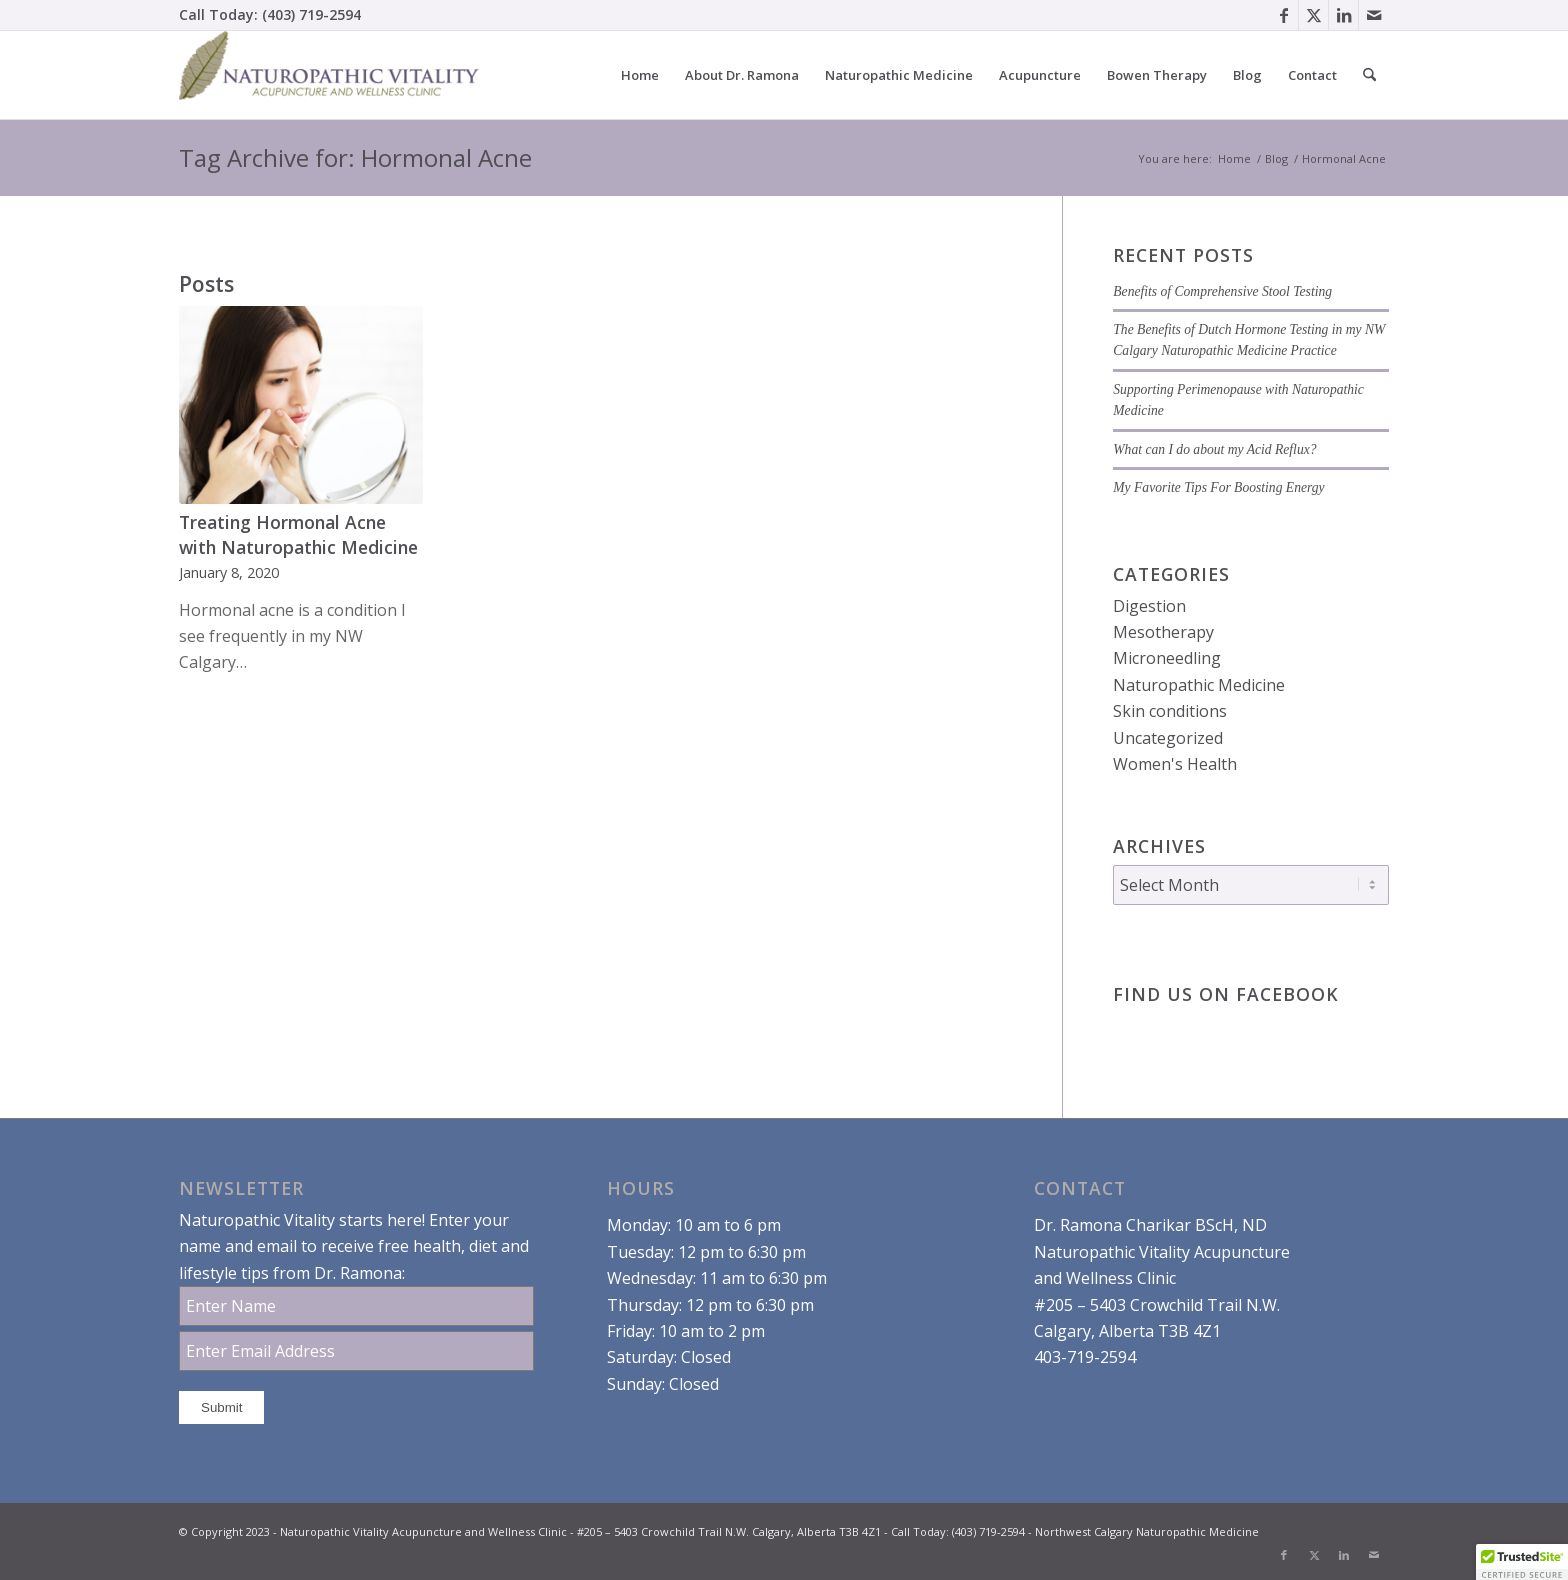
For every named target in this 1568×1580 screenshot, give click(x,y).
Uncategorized (1168, 738)
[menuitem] (640, 75)
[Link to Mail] (1374, 15)
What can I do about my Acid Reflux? (1214, 449)
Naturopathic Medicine (1199, 685)
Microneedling (1167, 658)
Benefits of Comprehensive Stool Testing (1222, 291)
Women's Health (1175, 764)
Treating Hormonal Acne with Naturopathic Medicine (298, 534)
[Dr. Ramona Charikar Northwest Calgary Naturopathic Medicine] (329, 75)
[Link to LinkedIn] (1343, 15)
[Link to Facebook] (1283, 15)
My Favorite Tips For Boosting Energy (1218, 487)
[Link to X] (1313, 15)
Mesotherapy (1163, 632)
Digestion (1149, 606)
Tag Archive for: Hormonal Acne (355, 157)
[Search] (1369, 75)
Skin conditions (1170, 711)
